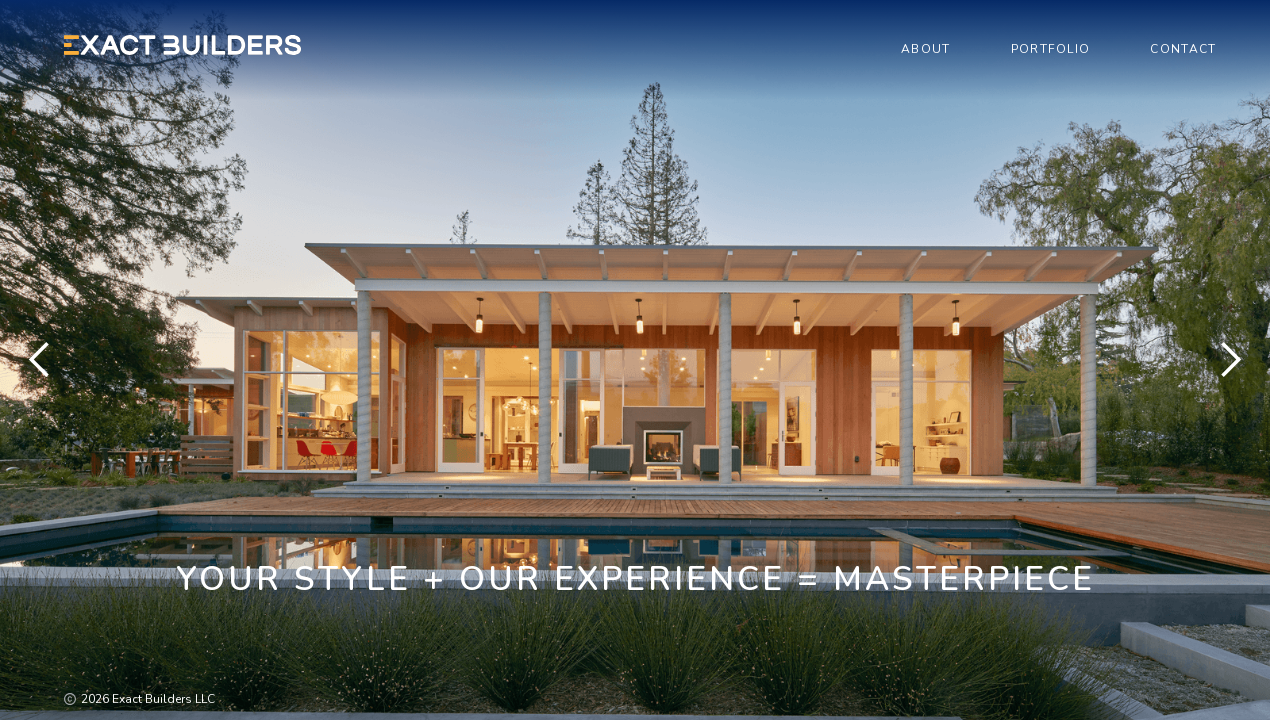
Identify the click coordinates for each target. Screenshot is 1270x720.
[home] (183, 45)
